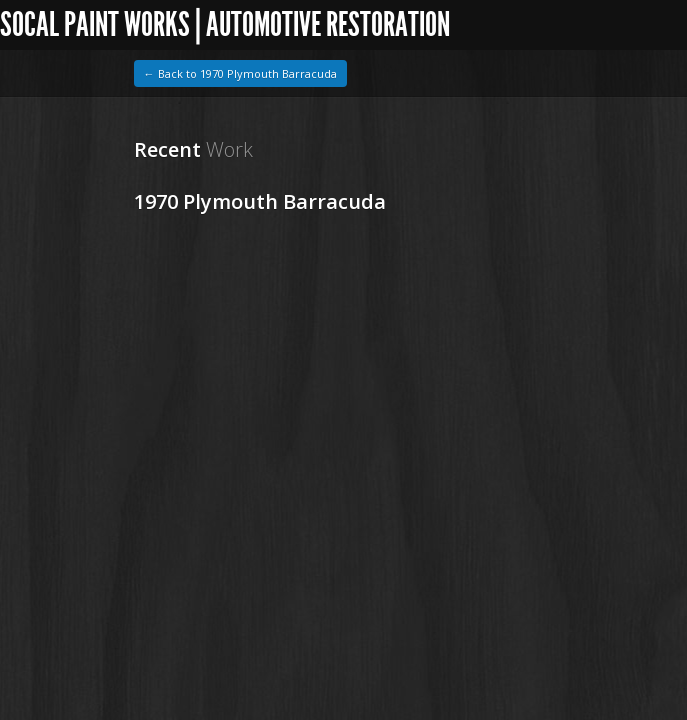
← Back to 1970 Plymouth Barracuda (240, 73)
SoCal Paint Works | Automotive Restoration (225, 24)
